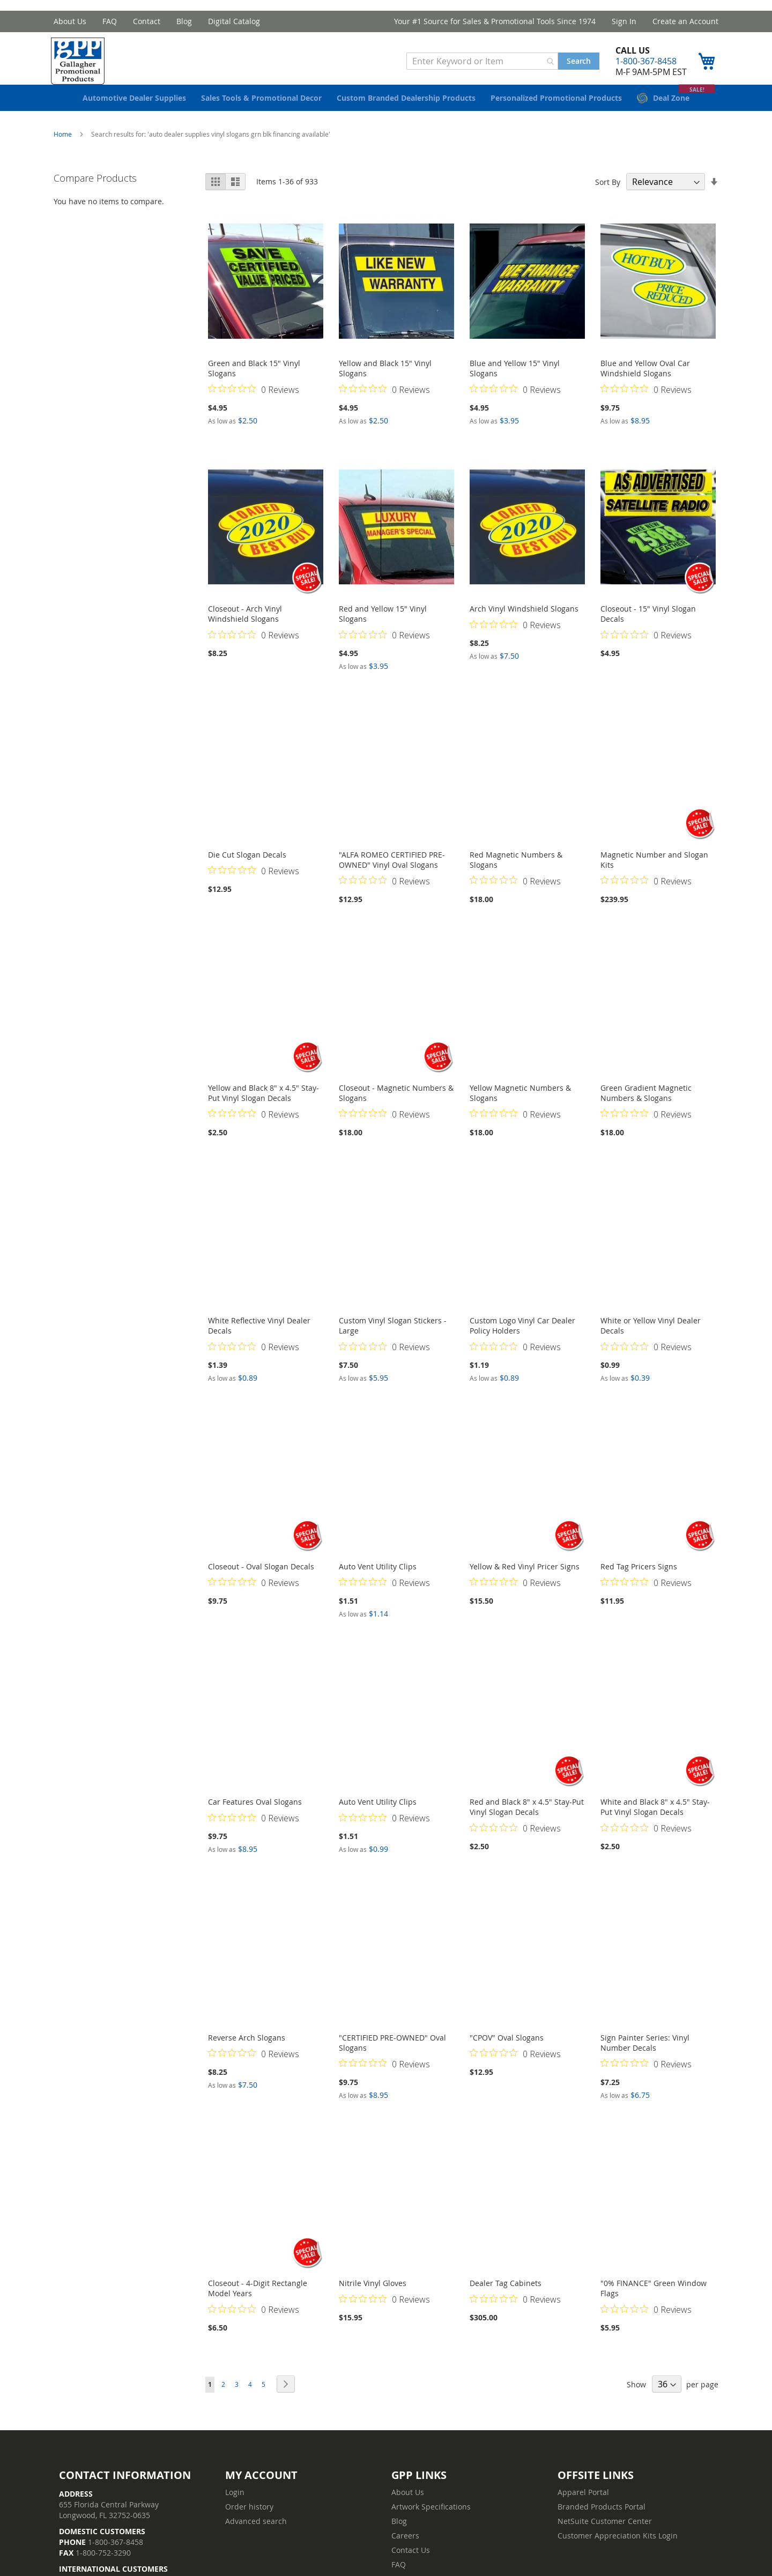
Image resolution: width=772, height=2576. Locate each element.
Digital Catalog (234, 21)
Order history (249, 2523)
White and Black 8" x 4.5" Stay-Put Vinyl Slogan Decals (655, 1823)
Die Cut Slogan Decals (247, 871)
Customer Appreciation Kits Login (618, 2552)
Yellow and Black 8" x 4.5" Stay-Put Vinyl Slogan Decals (263, 1109)
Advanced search (256, 2537)
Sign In (624, 21)
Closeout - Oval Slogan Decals (261, 1582)
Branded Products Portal (601, 2523)
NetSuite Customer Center (605, 2537)
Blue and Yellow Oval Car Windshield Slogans (645, 384)
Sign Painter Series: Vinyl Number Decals (644, 2059)
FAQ (109, 21)
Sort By (607, 198)
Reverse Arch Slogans (246, 2054)
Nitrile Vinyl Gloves (372, 2299)
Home (63, 150)
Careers (405, 2552)
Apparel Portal (583, 2508)
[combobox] (479, 63)
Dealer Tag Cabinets (505, 2299)
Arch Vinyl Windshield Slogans (524, 625)
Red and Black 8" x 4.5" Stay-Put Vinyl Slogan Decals (527, 1823)
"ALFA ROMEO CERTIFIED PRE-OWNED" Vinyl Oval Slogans (392, 876)
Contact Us (410, 2566)
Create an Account (685, 21)
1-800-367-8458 (643, 64)
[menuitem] (134, 114)
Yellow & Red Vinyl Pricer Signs (525, 1582)
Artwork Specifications (431, 2523)
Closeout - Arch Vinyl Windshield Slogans (245, 630)
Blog (184, 21)
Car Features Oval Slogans (255, 1818)
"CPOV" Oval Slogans (507, 2054)
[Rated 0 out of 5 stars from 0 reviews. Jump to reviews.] (253, 405)
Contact (146, 21)
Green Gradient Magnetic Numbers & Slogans (646, 1109)
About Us (70, 21)
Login (234, 2508)
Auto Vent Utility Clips (378, 1582)
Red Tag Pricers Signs (638, 1582)
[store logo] (83, 63)
